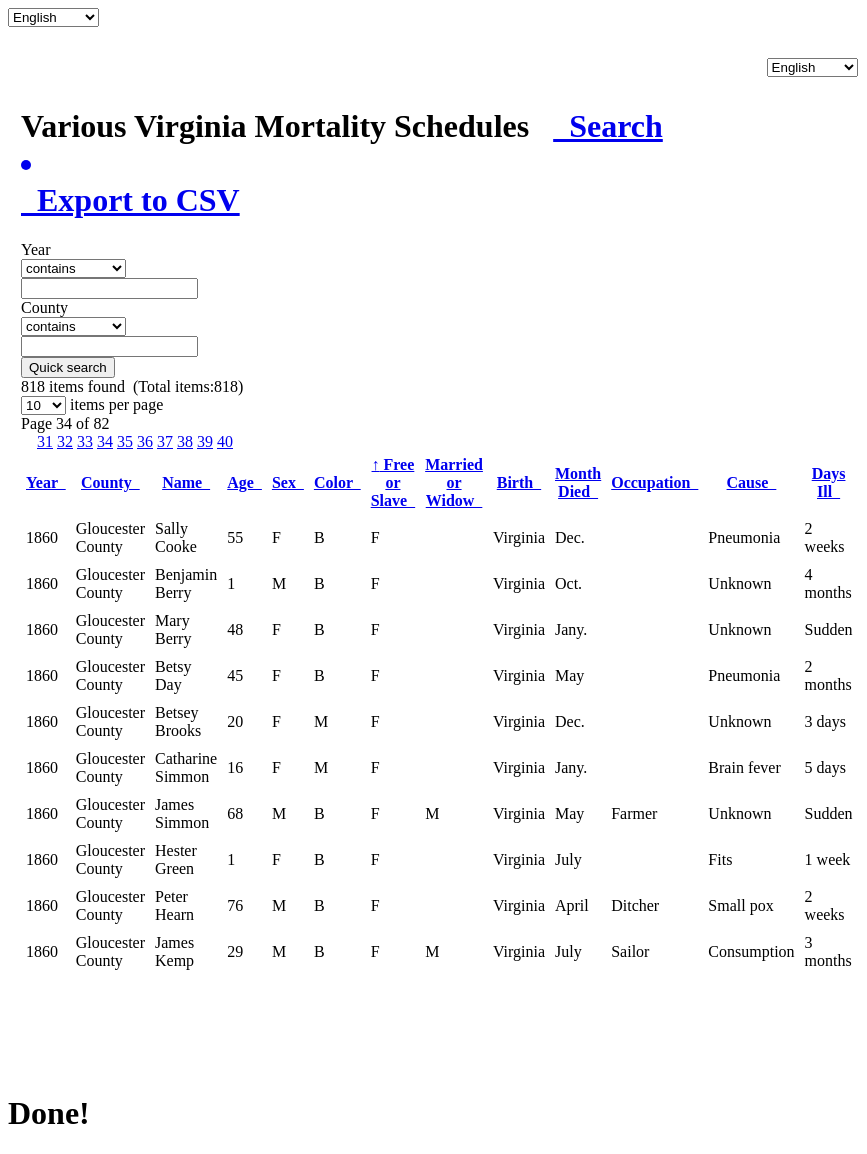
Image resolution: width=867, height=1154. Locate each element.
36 (145, 441)
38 (185, 441)
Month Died (578, 482)
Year (46, 482)
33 (85, 441)
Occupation (654, 482)
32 (65, 441)
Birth (519, 482)
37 (165, 441)
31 (45, 441)
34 (105, 441)
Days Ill (829, 482)
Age (244, 482)
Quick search (68, 367)
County (110, 482)
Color (337, 482)
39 (205, 441)
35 (125, 441)
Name (186, 482)
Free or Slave (393, 482)
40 (225, 441)
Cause (752, 482)
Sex (288, 482)
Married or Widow (454, 482)
